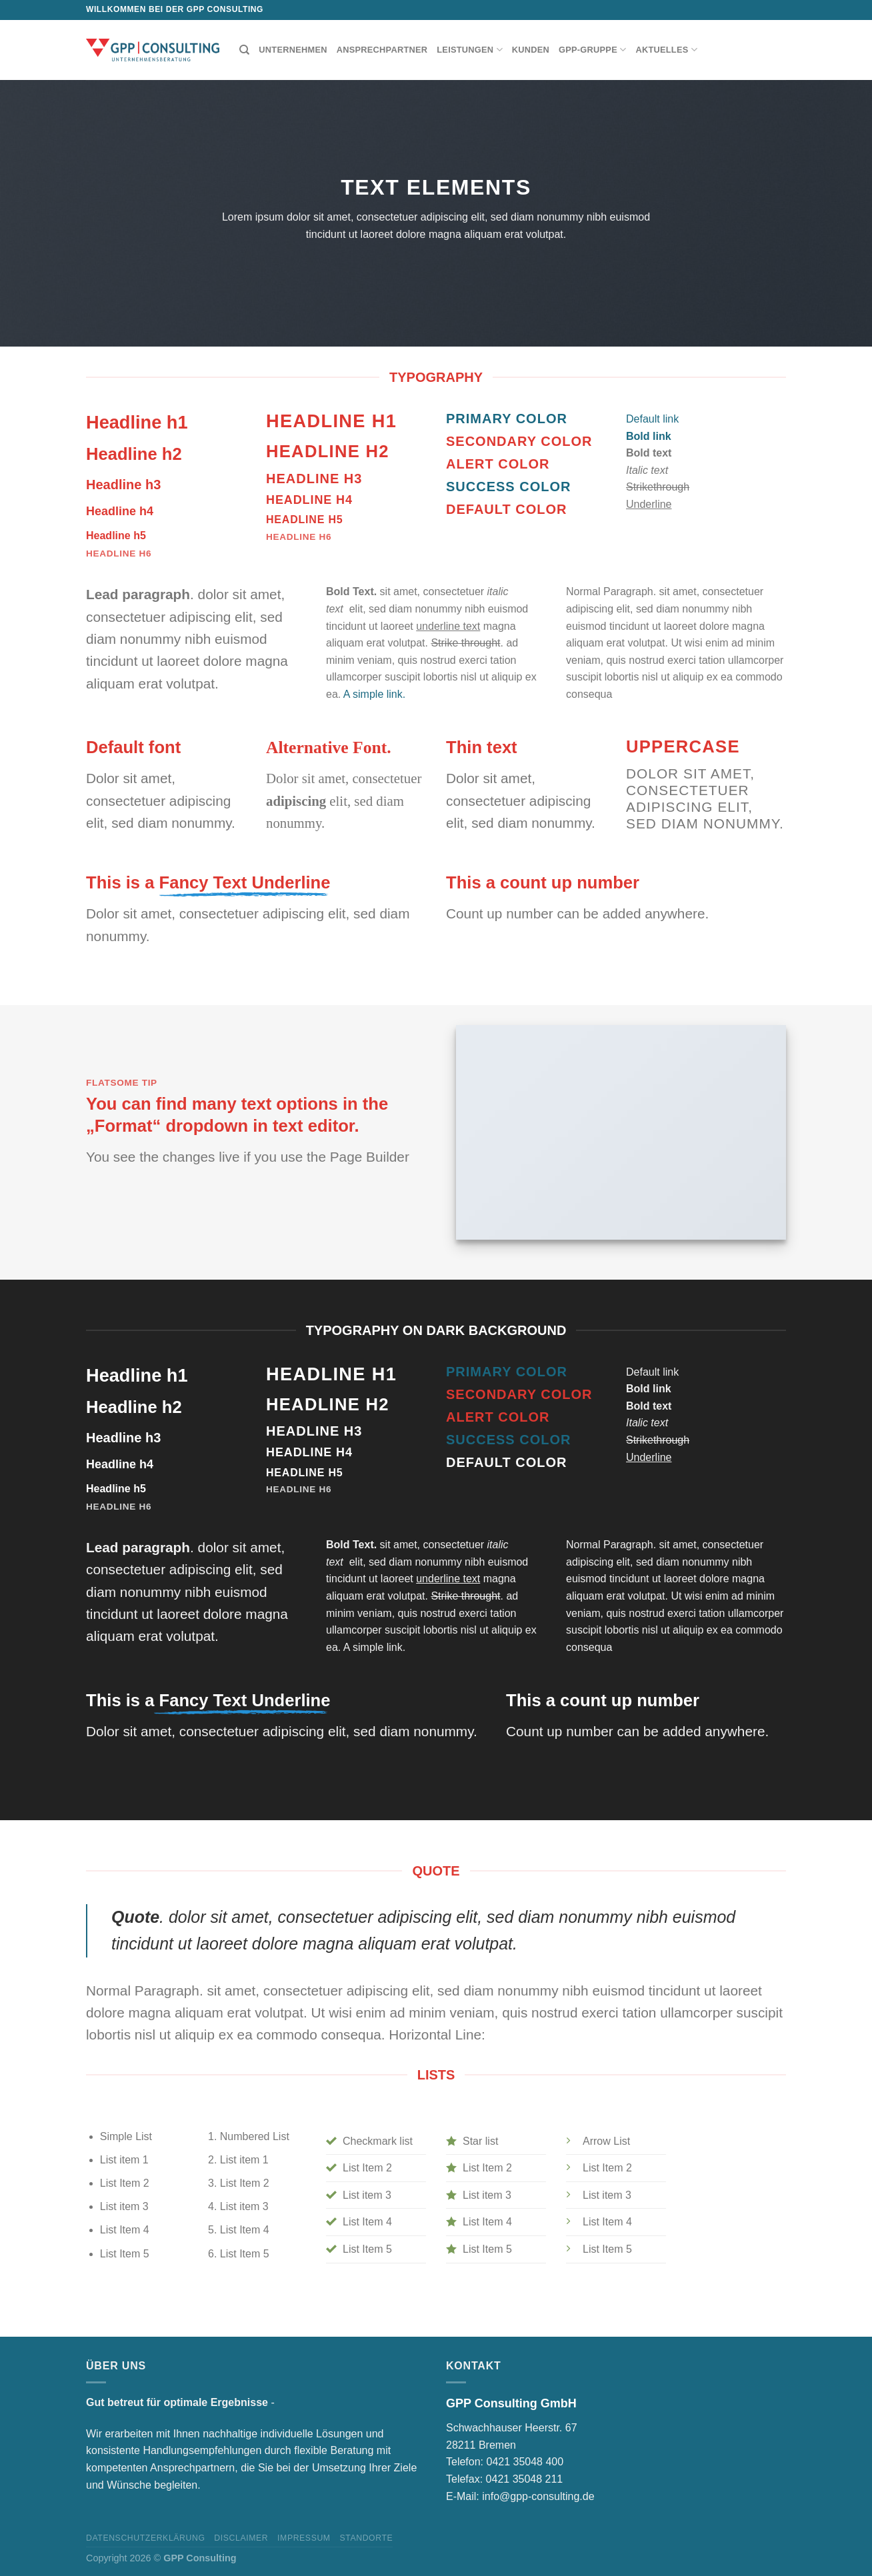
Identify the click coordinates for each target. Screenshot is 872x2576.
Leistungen (470, 49)
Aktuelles (666, 49)
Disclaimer (241, 2538)
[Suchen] (244, 50)
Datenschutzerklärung (145, 2538)
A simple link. (374, 694)
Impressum (304, 2538)
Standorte (366, 2538)
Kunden (530, 50)
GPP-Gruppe (592, 49)
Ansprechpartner (382, 50)
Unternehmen (293, 50)
